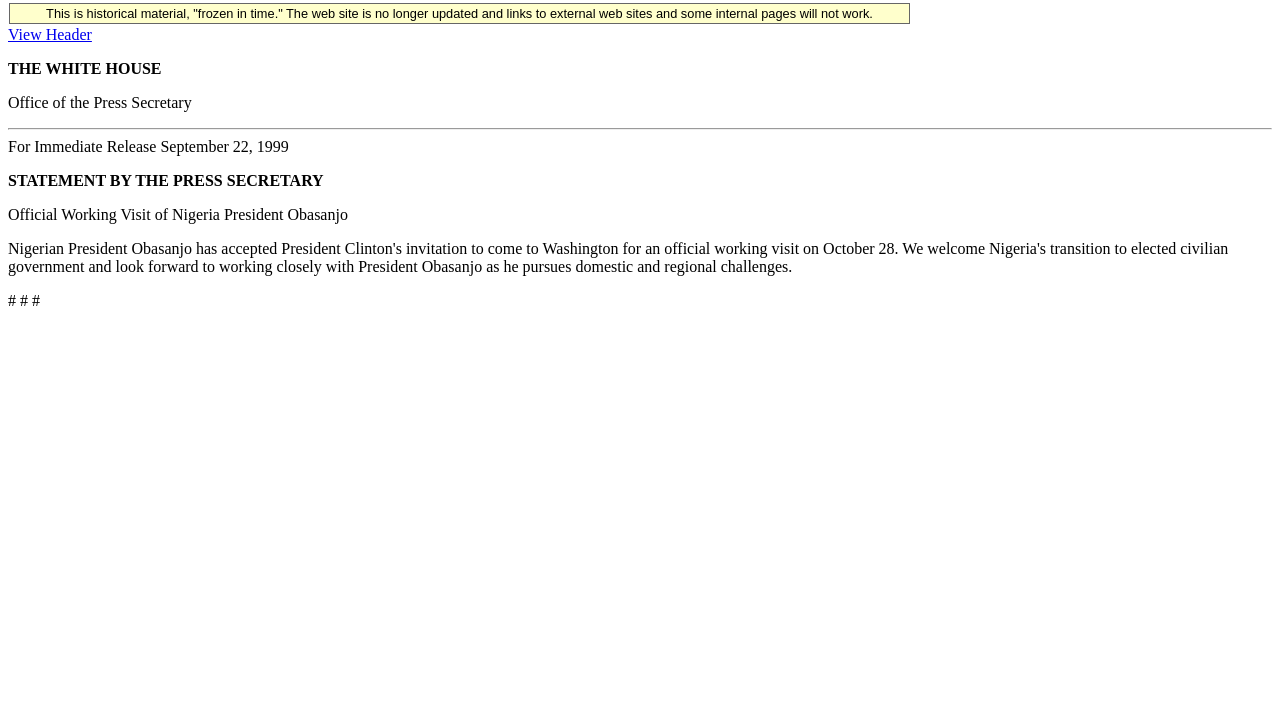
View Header (50, 34)
